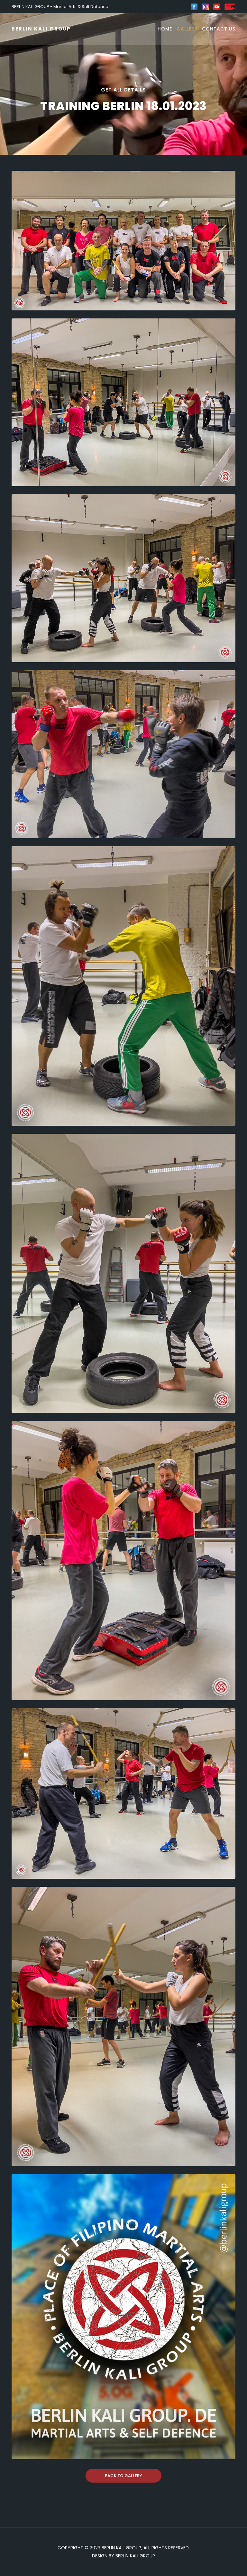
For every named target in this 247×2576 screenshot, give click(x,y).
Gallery (187, 29)
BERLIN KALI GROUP (41, 28)
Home (165, 29)
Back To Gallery (123, 2476)
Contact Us (218, 29)
